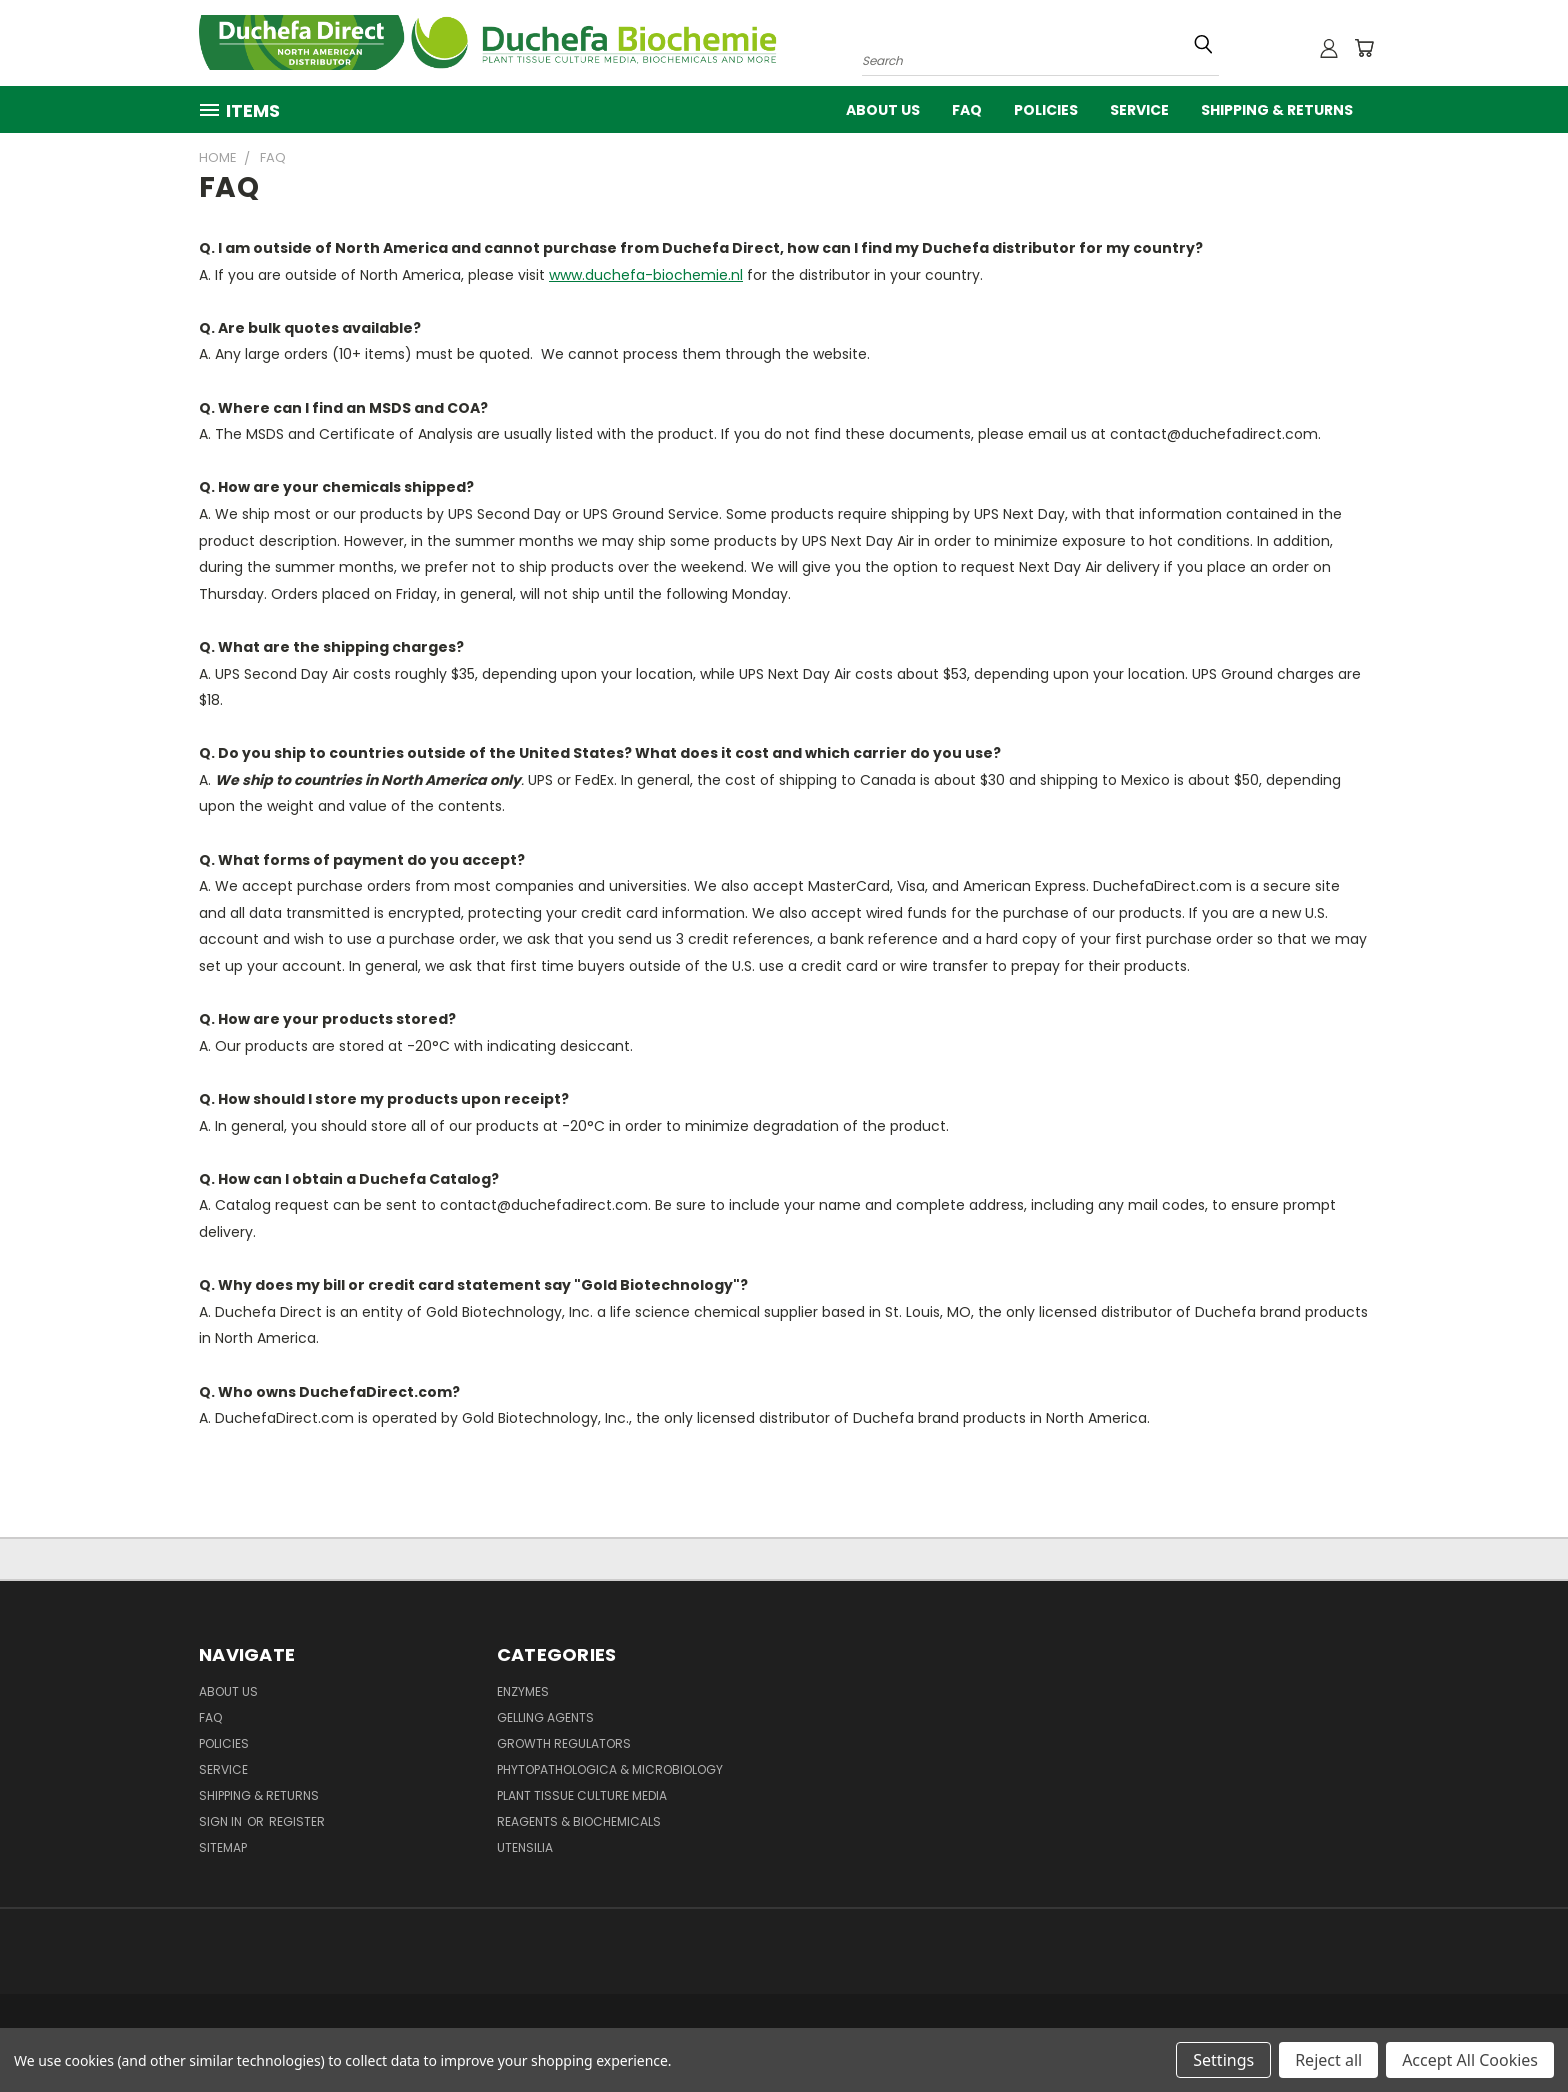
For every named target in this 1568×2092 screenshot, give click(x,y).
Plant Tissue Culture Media (582, 1795)
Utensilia (525, 1847)
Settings (1223, 2060)
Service (1139, 110)
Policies (1046, 110)
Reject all (1328, 2060)
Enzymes (523, 1691)
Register (297, 1821)
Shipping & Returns (1277, 110)
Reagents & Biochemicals (579, 1821)
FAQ (967, 110)
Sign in (222, 1821)
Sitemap (223, 1847)
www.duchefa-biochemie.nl (646, 275)
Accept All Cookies (1470, 2060)
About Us (883, 110)
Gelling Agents (545, 1717)
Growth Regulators (564, 1743)
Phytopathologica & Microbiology (610, 1769)
